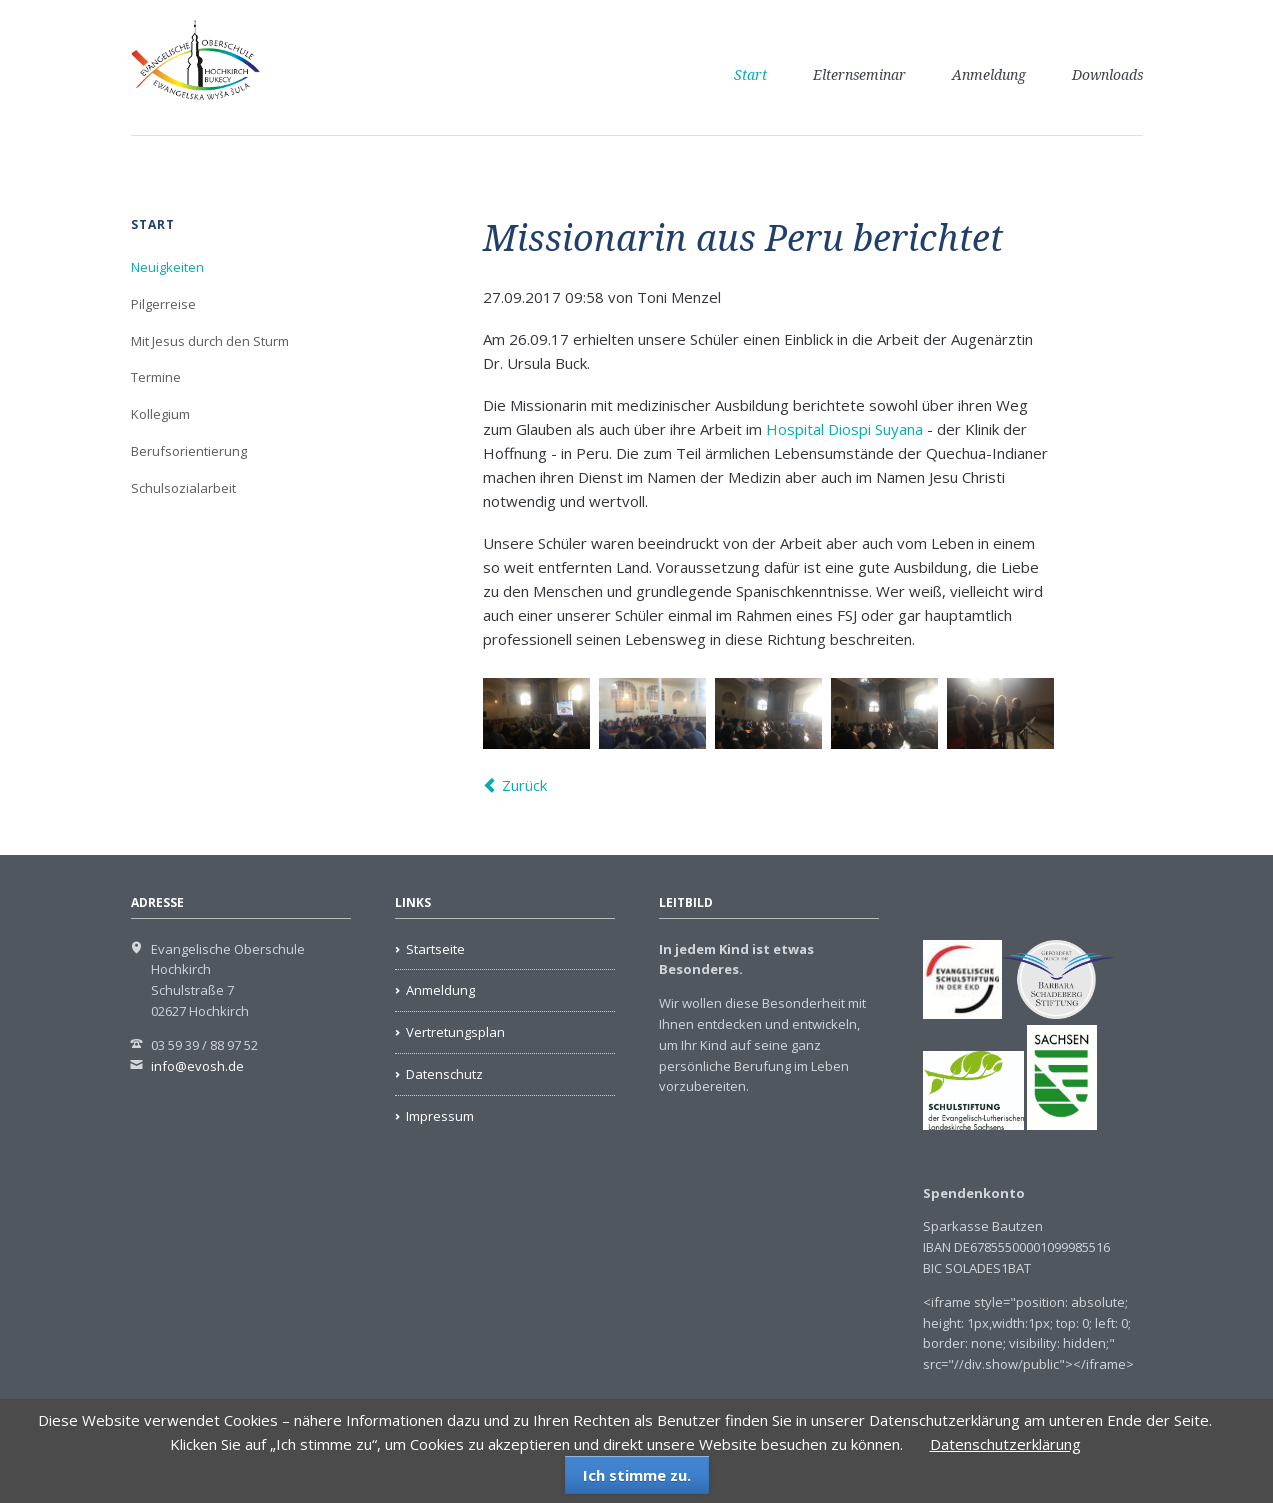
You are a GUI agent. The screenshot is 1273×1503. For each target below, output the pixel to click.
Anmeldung (989, 75)
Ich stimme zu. (637, 1475)
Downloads (1107, 75)
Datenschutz (444, 1074)
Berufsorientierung (189, 451)
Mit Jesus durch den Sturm (210, 341)
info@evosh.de (197, 1066)
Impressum (440, 1116)
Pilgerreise (163, 304)
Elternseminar (859, 75)
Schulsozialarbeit (183, 488)
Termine (156, 377)
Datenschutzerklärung (1005, 1444)
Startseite (435, 949)
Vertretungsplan (455, 1032)
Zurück (524, 785)
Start (750, 75)
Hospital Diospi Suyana (844, 429)
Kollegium (160, 414)
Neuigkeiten (167, 267)
